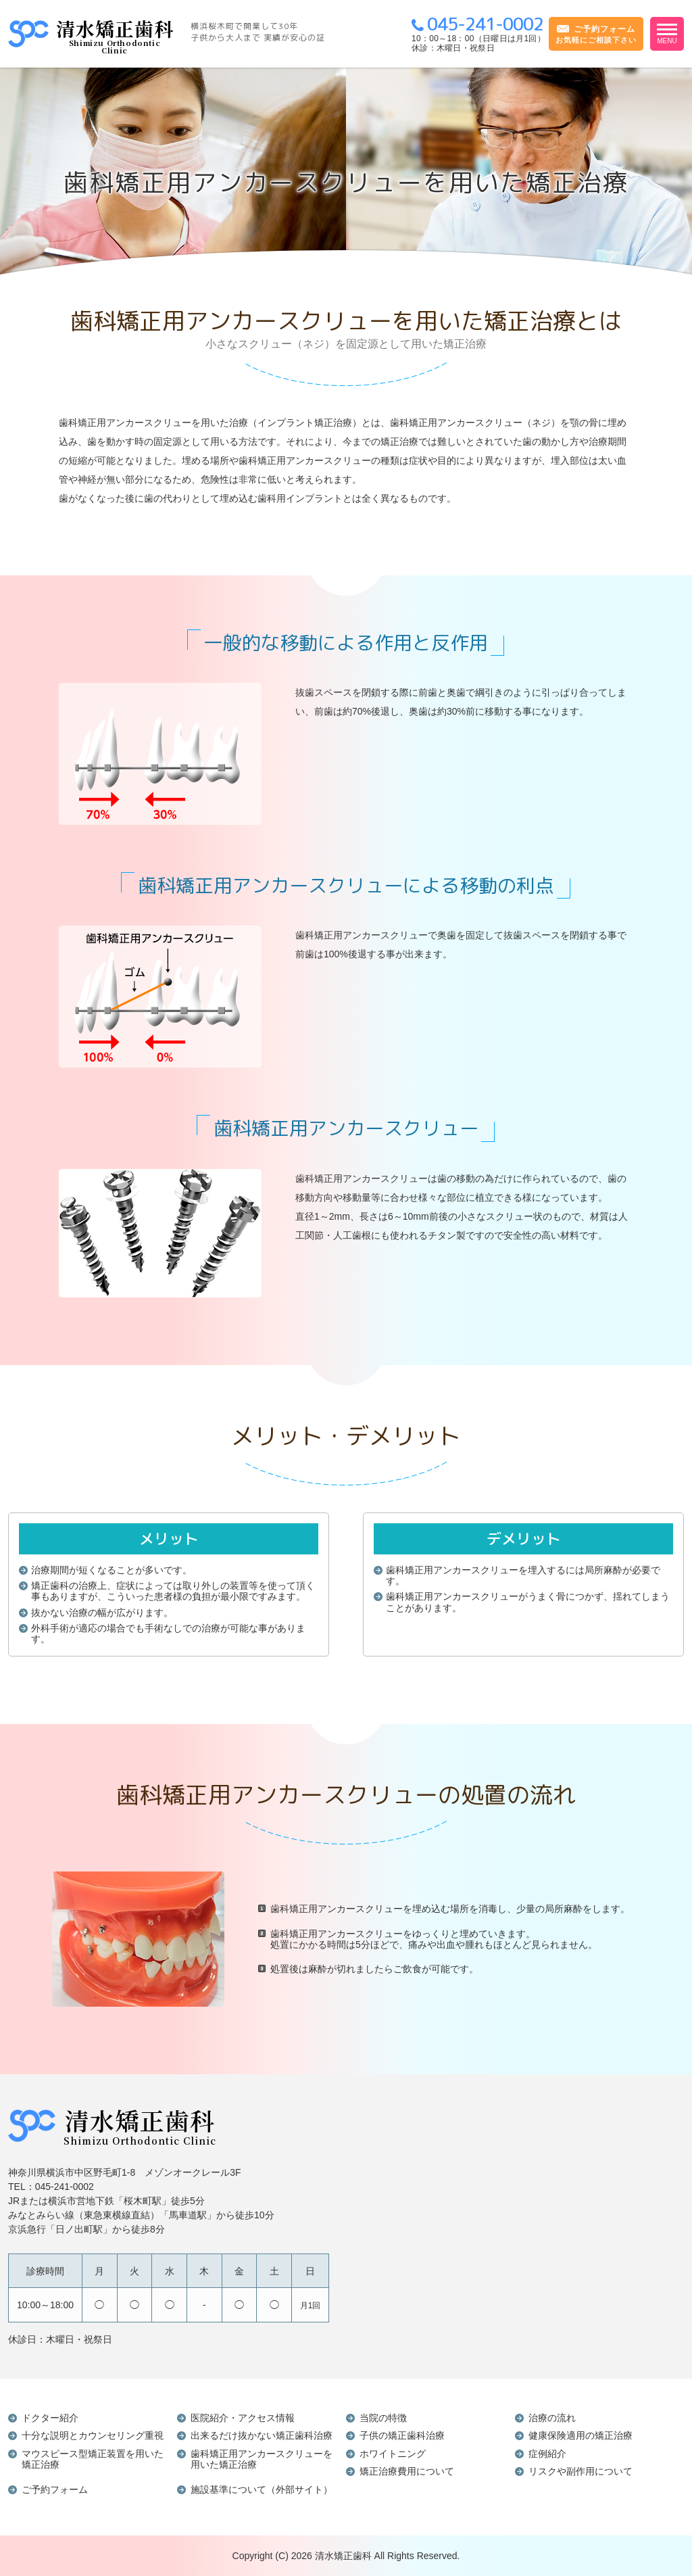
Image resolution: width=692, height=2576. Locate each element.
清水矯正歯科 (343, 2555)
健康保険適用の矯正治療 (580, 2435)
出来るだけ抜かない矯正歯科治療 (261, 2435)
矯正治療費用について (407, 2471)
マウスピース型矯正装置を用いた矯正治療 (93, 2459)
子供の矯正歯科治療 (402, 2435)
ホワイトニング (393, 2453)
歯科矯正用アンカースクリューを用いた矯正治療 (261, 2459)
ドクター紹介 (50, 2417)
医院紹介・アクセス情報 (243, 2417)
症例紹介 (547, 2453)
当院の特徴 (383, 2417)
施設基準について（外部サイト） (261, 2489)
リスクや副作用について (580, 2471)
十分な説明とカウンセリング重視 (93, 2435)
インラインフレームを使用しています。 (527, 2226)
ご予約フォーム (55, 2489)
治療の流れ (552, 2417)
